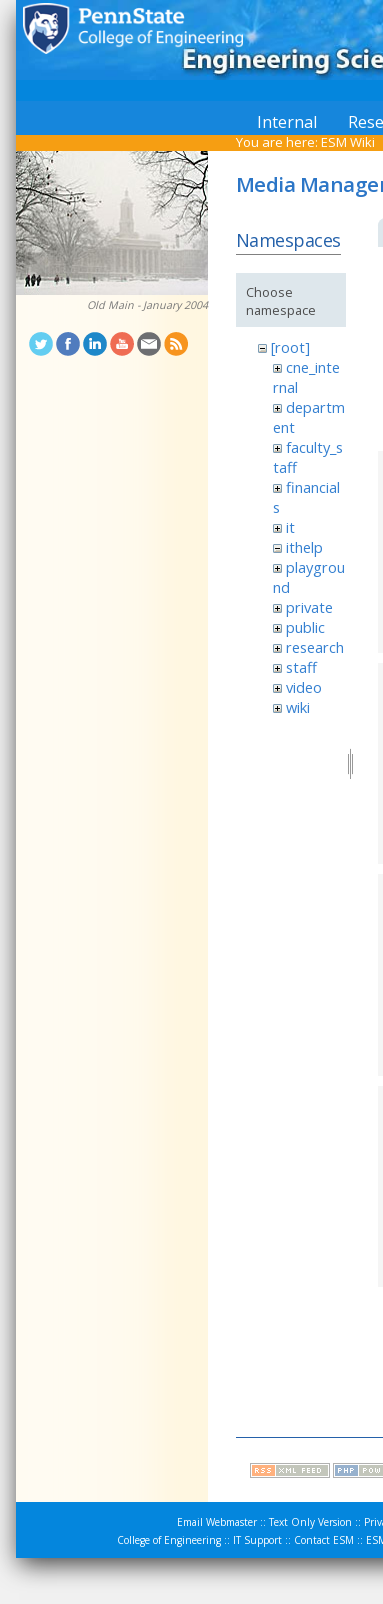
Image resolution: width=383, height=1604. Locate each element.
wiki (298, 707)
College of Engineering (169, 1540)
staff (301, 667)
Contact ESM (324, 1540)
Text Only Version (310, 1522)
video (304, 687)
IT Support (257, 1540)
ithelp (304, 547)
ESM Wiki (348, 142)
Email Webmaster (217, 1522)
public (305, 627)
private (309, 607)
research (315, 647)
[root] (290, 347)
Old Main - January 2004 (147, 305)
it (290, 527)
